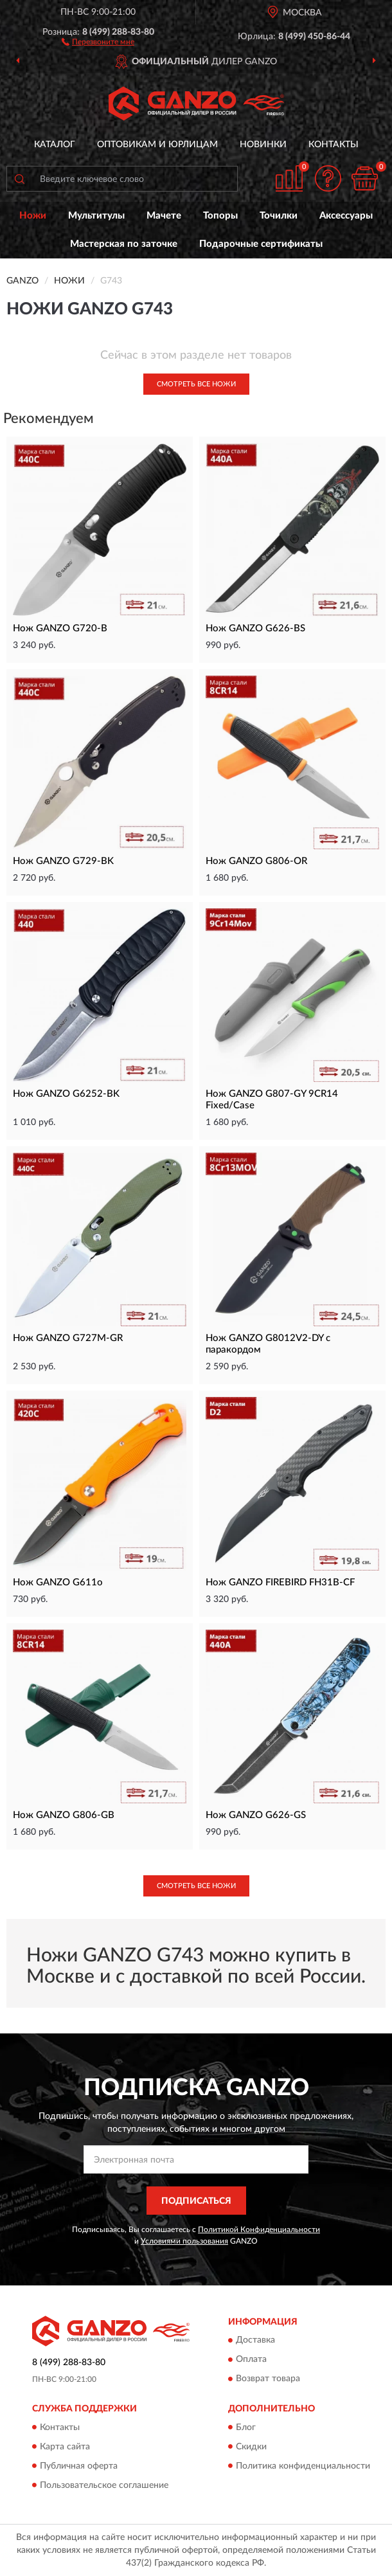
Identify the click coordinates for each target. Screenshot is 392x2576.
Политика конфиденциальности (303, 2466)
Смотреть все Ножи (196, 384)
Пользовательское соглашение (104, 2485)
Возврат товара (268, 2379)
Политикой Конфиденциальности (259, 2229)
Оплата (251, 2359)
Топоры (220, 216)
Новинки (263, 144)
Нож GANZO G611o (58, 1582)
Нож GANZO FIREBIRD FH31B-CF (280, 1582)
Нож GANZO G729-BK (63, 861)
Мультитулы (96, 216)
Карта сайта (65, 2446)
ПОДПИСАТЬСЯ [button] (196, 2201)
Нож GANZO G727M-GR (68, 1338)
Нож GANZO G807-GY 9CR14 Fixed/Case (272, 1099)
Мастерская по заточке (123, 244)
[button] (98, 41)
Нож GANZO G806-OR (256, 861)
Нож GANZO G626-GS (256, 1815)
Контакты (333, 144)
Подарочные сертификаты (261, 244)
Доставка (255, 2340)
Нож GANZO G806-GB (63, 1815)
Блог (246, 2427)
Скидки (251, 2446)
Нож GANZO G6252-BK (66, 1094)
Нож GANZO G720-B (60, 628)
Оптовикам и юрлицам (157, 144)
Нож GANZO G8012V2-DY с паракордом (268, 1344)
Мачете (164, 216)
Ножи (32, 216)
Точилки (279, 216)
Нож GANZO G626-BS (255, 628)
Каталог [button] (54, 144)
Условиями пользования (184, 2241)
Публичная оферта (79, 2466)
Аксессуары (346, 216)
